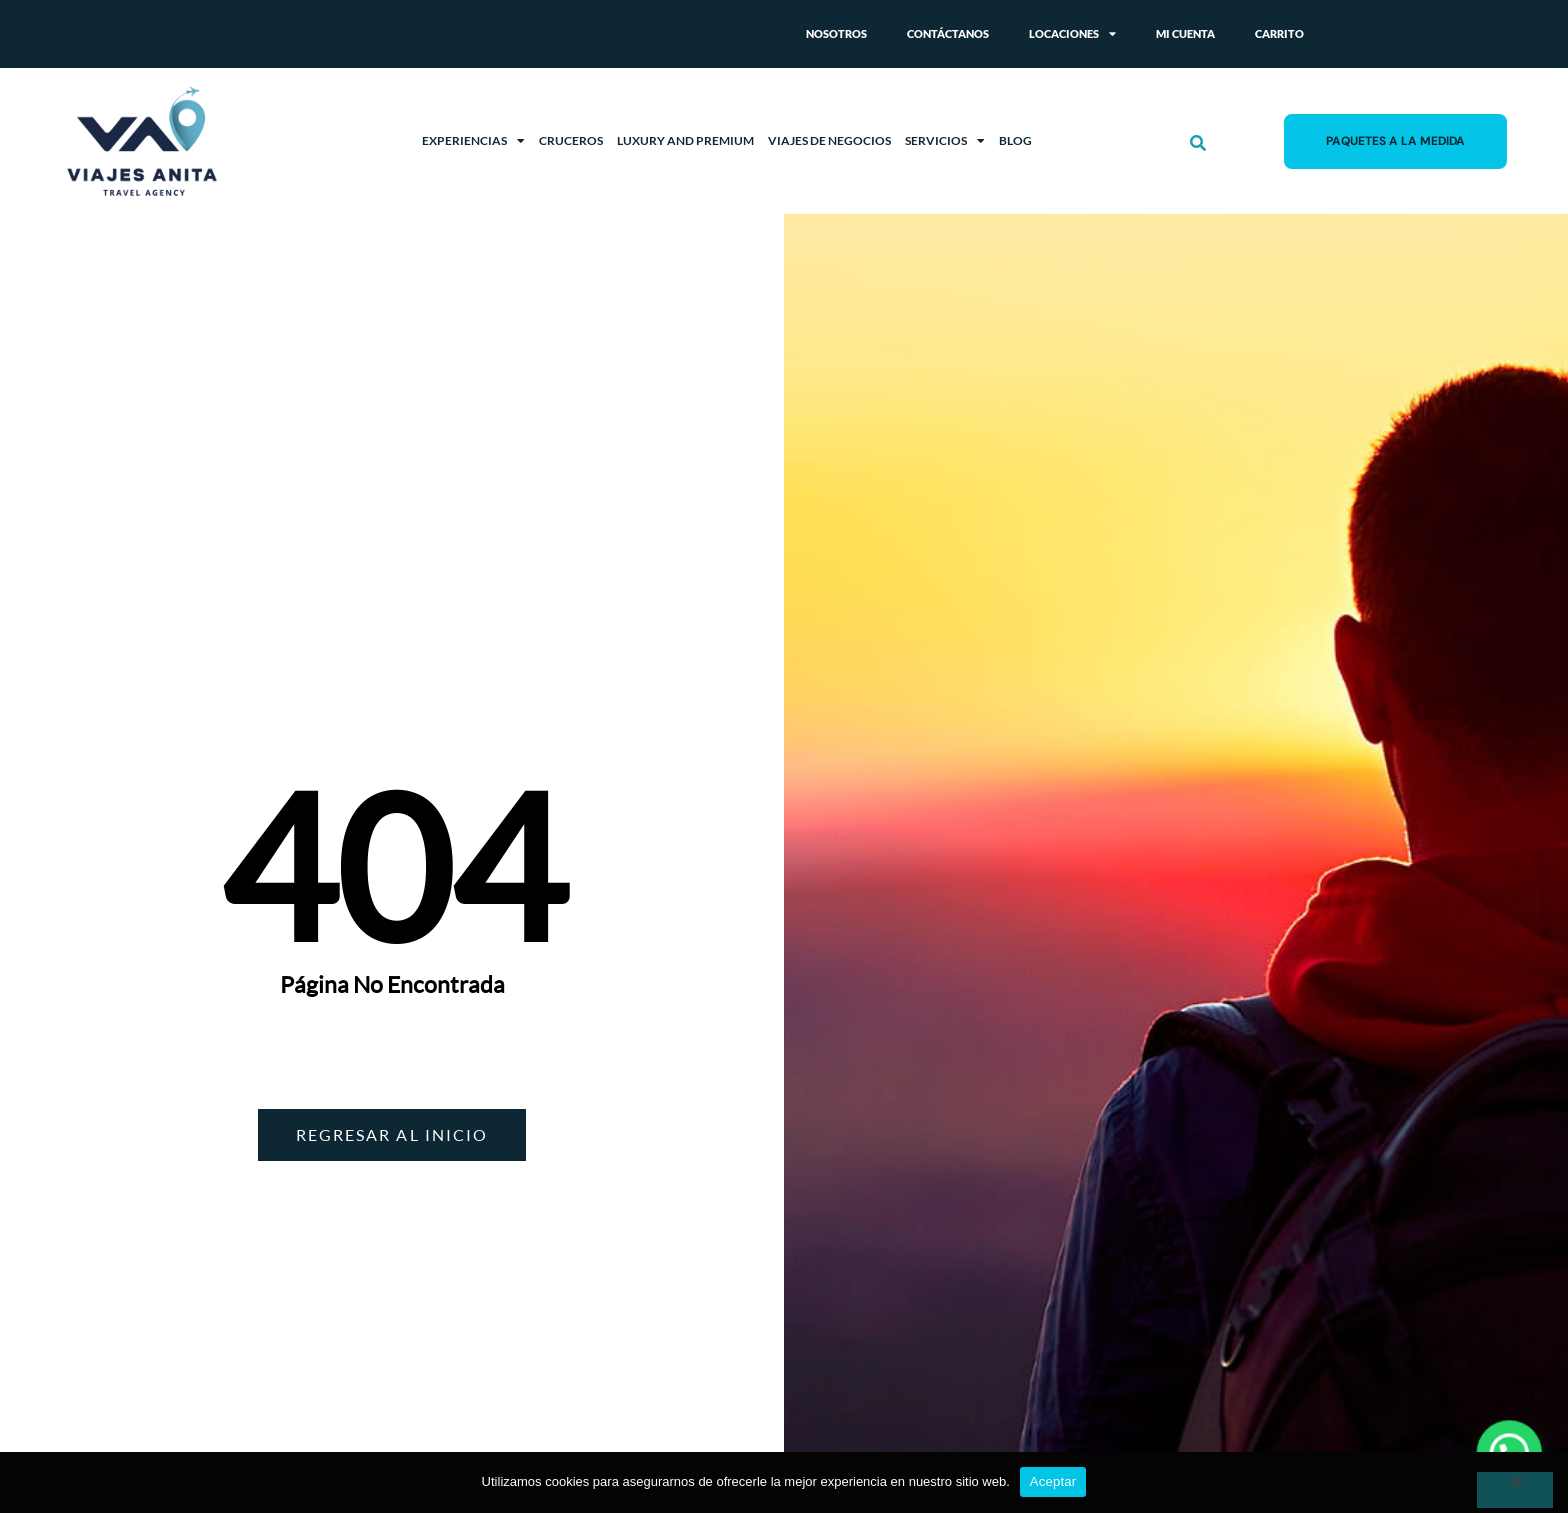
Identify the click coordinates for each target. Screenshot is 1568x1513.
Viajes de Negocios (829, 140)
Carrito (1279, 33)
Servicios (945, 141)
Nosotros (836, 33)
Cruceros (571, 140)
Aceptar (1053, 1481)
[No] (1515, 1490)
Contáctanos (948, 33)
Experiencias (473, 141)
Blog (1015, 140)
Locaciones (1072, 34)
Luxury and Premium (685, 140)
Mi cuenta (1185, 33)
